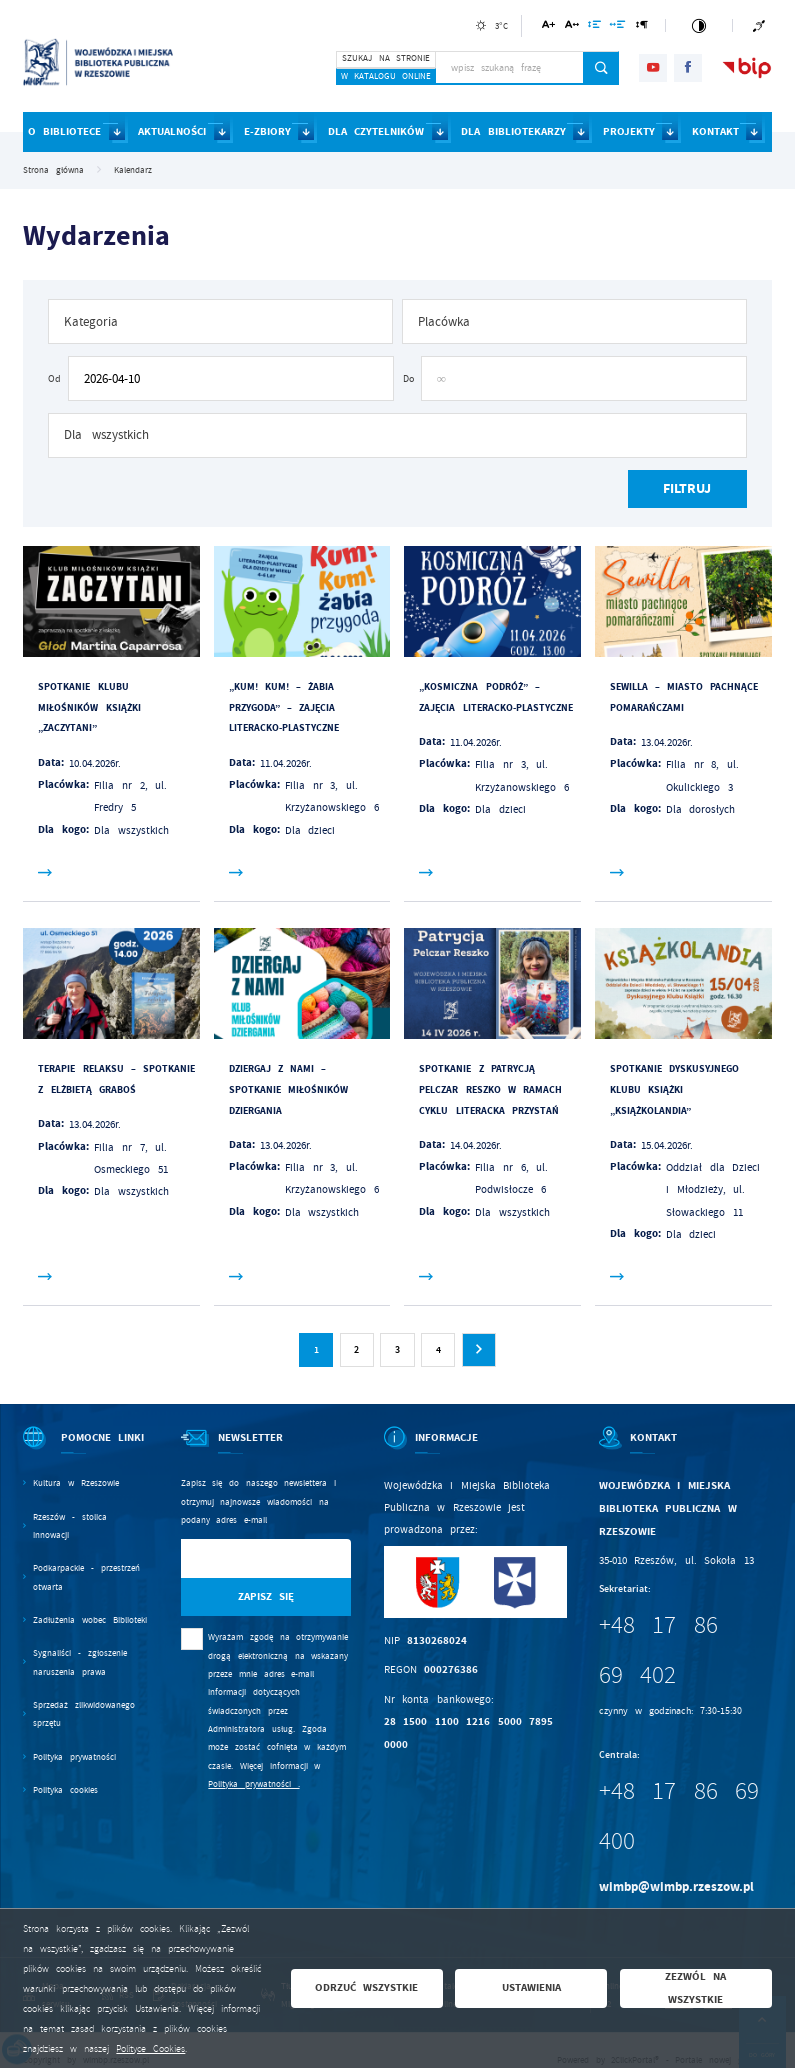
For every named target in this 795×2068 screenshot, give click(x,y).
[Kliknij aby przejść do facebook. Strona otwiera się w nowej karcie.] (688, 68)
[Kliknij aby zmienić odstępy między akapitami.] (642, 27)
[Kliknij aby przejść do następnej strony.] (479, 1350)
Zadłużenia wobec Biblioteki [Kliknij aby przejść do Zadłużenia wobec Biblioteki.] (89, 1620)
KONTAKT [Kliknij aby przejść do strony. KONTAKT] (715, 131)
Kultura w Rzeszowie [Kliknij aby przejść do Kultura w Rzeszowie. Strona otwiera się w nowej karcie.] (75, 1483)
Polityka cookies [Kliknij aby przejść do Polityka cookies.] (65, 1790)
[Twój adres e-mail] (242, 1558)
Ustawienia (531, 1987)
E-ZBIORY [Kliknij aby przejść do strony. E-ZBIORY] (267, 131)
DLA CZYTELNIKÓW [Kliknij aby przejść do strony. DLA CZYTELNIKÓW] (376, 131)
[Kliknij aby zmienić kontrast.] (698, 25)
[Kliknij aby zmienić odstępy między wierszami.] (594, 27)
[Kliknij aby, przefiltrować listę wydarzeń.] (687, 489)
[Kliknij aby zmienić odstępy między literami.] (572, 27)
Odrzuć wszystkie (367, 1987)
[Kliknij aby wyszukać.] (601, 68)
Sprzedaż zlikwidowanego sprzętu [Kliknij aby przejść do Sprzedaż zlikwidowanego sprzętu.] (84, 1714)
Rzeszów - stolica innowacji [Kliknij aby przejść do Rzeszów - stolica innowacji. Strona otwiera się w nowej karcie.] (69, 1526)
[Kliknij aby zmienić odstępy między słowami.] (618, 27)
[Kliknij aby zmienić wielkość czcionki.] (548, 27)
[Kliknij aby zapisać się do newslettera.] (266, 1597)
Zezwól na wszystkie (696, 1987)
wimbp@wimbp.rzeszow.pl (676, 1886)
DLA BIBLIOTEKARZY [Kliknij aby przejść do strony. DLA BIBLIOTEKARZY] (513, 131)
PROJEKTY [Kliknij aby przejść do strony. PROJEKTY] (629, 131)
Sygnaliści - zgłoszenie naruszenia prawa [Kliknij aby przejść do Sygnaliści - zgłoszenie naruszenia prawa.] (79, 1662)
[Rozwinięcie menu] (85, 1450)
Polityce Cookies (150, 2049)
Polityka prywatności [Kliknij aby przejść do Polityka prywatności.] (74, 1757)
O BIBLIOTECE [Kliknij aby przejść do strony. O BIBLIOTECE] (65, 131)
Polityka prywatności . (253, 1784)
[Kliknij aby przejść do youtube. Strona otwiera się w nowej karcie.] (653, 68)
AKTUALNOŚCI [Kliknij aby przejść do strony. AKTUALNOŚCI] (172, 131)
